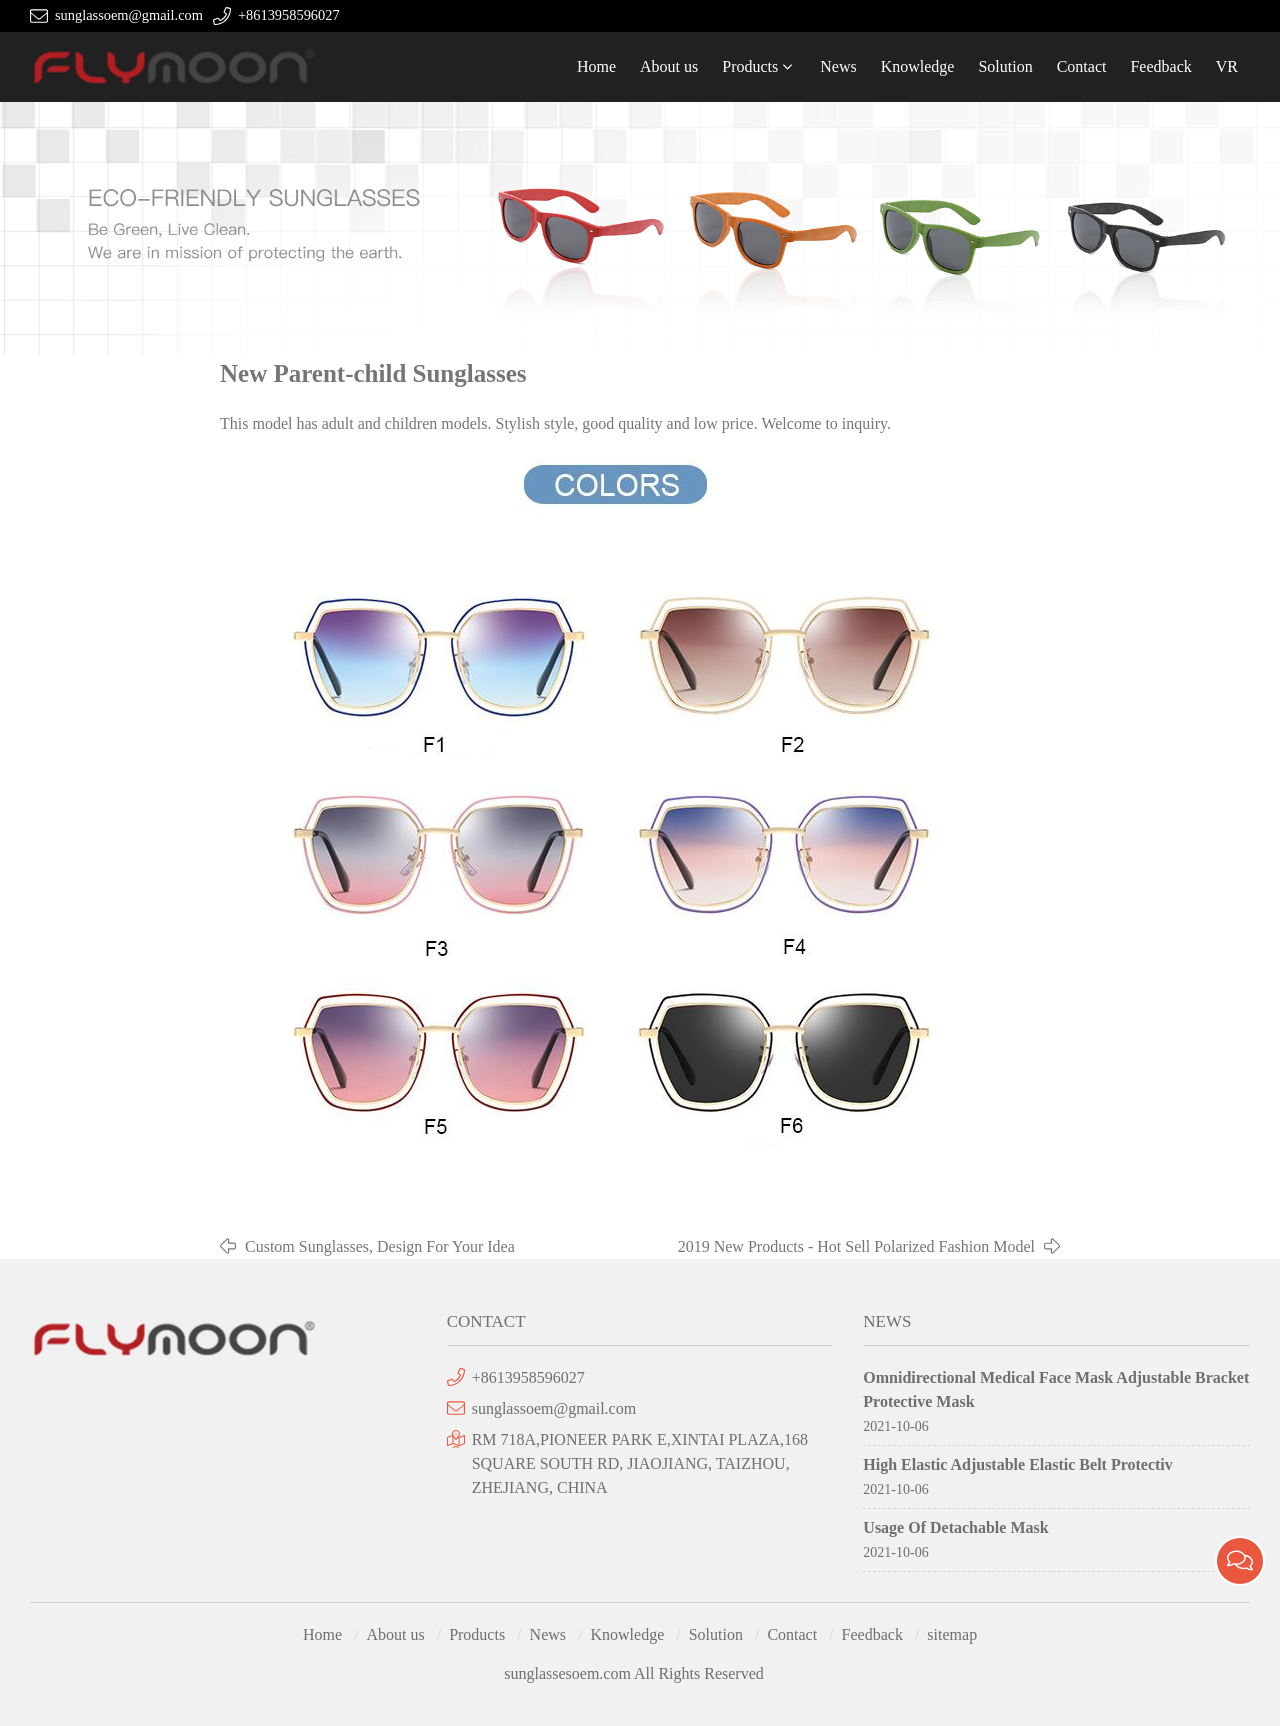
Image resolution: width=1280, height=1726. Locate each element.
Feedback (1160, 66)
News (838, 66)
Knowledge (918, 66)
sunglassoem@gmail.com (129, 15)
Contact (1082, 66)
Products (750, 66)
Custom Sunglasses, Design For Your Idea (380, 1246)
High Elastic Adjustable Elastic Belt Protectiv (1017, 1464)
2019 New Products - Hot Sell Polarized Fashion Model (856, 1246)
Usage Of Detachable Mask (955, 1527)
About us (669, 66)
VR (1227, 66)
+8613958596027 (289, 15)
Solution (1005, 66)
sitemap (952, 1634)
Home (596, 66)
